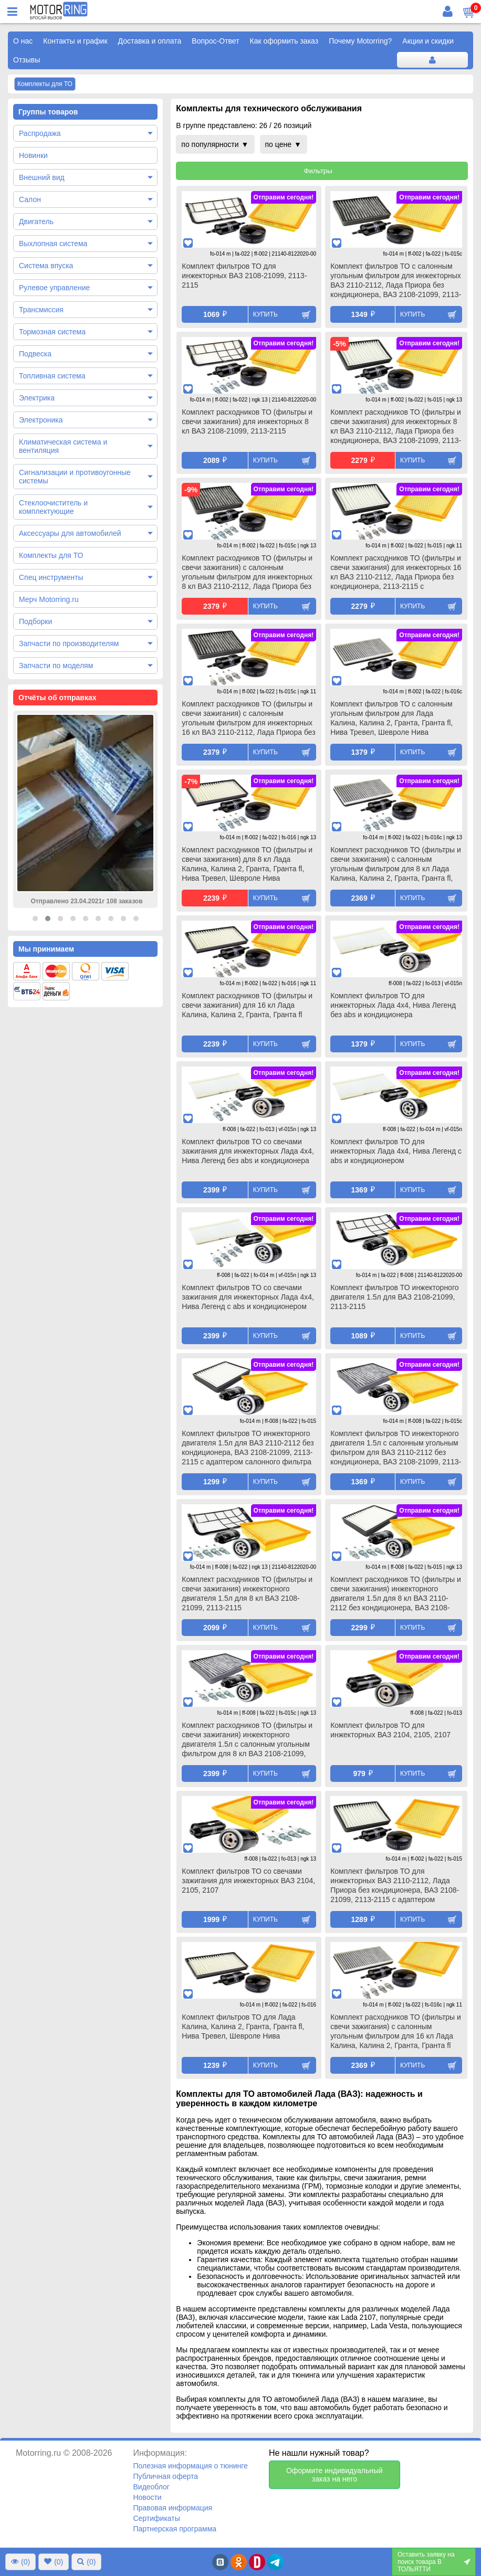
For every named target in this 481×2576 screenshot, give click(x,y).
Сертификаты (156, 2518)
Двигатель (36, 221)
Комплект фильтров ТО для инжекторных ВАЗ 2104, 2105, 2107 (390, 1730)
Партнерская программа (174, 2529)
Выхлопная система (53, 243)
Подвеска (35, 354)
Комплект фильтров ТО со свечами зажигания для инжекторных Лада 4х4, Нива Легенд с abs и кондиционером (248, 1297)
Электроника (41, 420)
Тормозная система (52, 332)
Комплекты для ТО (51, 555)
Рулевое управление (54, 287)
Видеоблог (151, 2487)
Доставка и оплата (150, 41)
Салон (30, 199)
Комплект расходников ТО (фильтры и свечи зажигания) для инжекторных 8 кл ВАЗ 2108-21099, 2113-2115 (247, 421)
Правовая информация (172, 2508)
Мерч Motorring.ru (49, 599)
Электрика (37, 398)
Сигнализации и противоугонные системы (75, 476)
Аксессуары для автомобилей (70, 533)
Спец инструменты (51, 577)
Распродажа (40, 133)
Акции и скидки (428, 41)
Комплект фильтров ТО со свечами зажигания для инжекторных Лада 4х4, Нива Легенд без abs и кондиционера (248, 1151)
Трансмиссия (41, 309)
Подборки (35, 621)
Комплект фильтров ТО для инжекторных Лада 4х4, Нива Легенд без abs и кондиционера (393, 1005)
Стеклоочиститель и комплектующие (53, 507)
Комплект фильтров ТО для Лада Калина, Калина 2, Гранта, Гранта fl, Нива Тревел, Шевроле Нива (243, 2026)
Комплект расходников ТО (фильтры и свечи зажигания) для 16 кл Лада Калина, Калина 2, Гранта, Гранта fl (247, 1005)
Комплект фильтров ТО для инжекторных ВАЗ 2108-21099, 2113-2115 (244, 275)
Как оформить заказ (284, 41)
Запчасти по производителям (69, 643)
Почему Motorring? (360, 41)
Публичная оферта (165, 2476)
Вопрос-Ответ (215, 41)
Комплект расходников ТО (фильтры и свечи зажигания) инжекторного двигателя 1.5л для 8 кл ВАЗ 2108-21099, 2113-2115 (247, 1593)
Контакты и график (75, 41)
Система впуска (46, 265)
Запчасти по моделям (56, 665)
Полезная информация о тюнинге (190, 2466)
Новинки (33, 155)
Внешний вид (42, 177)
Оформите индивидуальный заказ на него (334, 2474)
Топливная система (52, 376)
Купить (265, 314)
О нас (23, 41)
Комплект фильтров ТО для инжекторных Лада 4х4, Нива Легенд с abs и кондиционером (396, 1151)
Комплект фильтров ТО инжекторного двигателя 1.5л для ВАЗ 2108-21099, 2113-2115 (394, 1297)
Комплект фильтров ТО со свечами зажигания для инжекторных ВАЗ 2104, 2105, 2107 (248, 1880)
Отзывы (26, 60)
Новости (147, 2497)
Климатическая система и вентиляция (63, 446)
